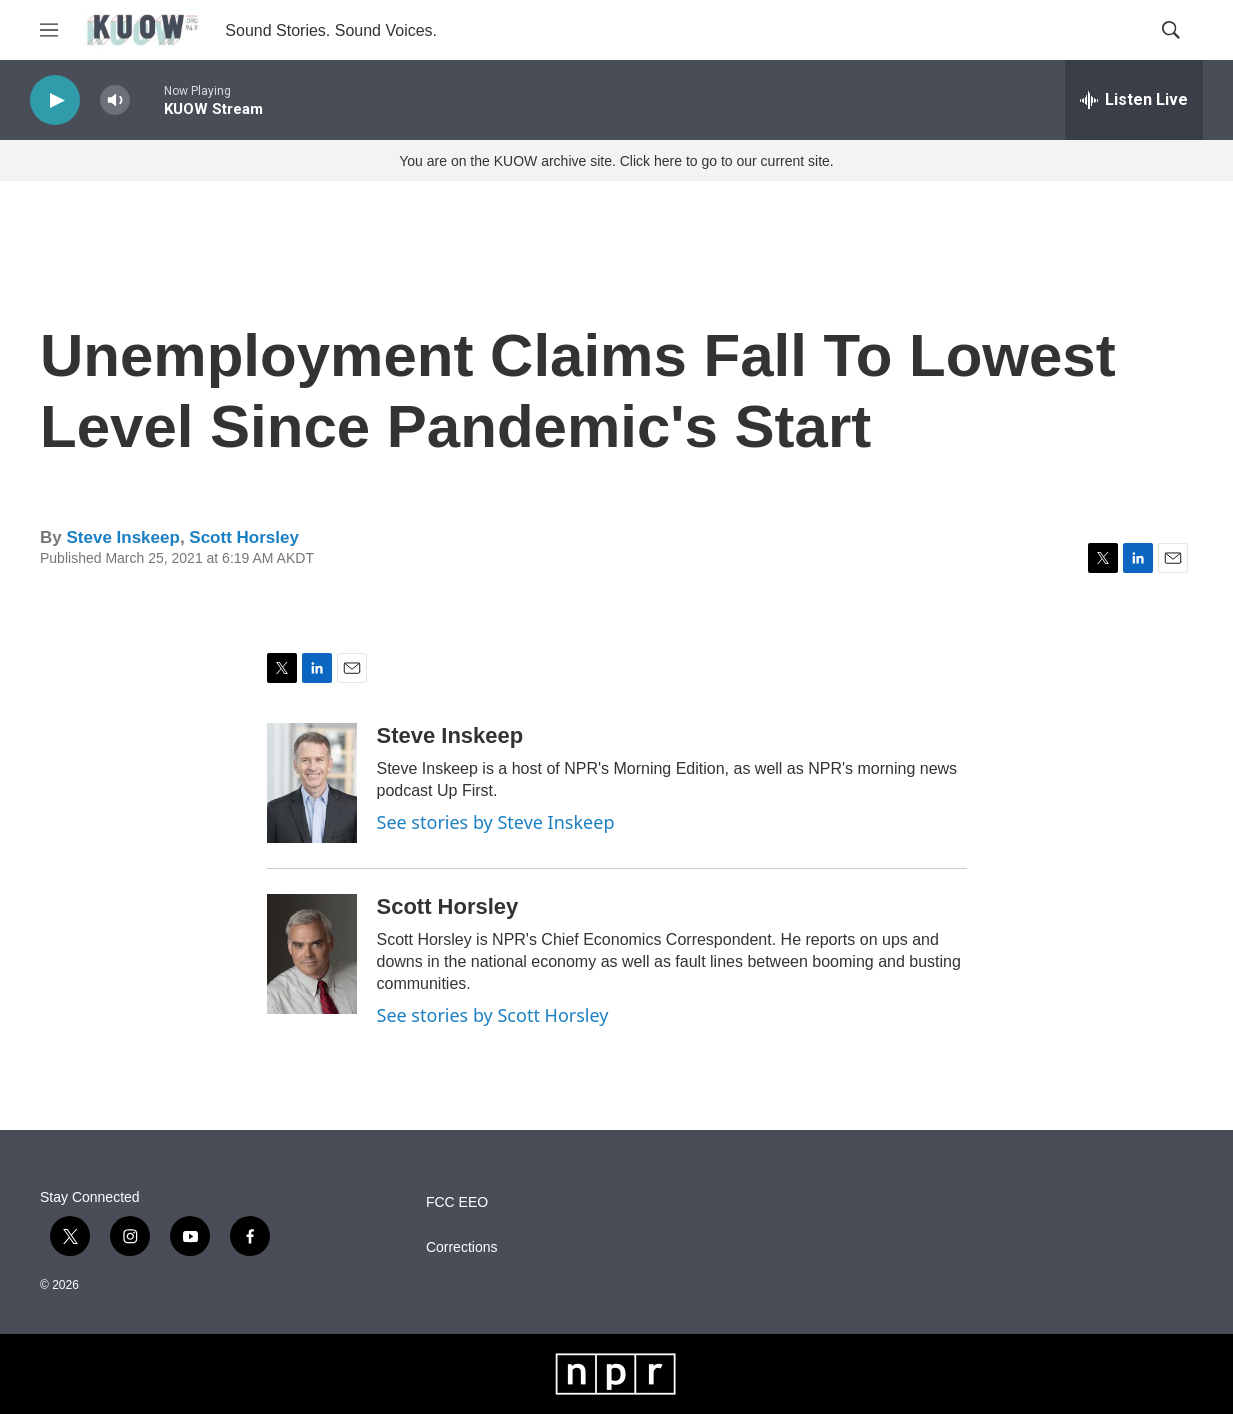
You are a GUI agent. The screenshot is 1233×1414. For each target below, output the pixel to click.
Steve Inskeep (122, 537)
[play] (55, 100)
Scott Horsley (244, 537)
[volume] (115, 100)
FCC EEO (457, 1202)
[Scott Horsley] (312, 954)
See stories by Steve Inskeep (496, 822)
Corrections (462, 1247)
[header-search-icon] (1171, 30)
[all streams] (1134, 100)
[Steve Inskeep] (312, 783)
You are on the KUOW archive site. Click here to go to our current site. (616, 161)
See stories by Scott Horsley (493, 1015)
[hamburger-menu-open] (49, 30)
